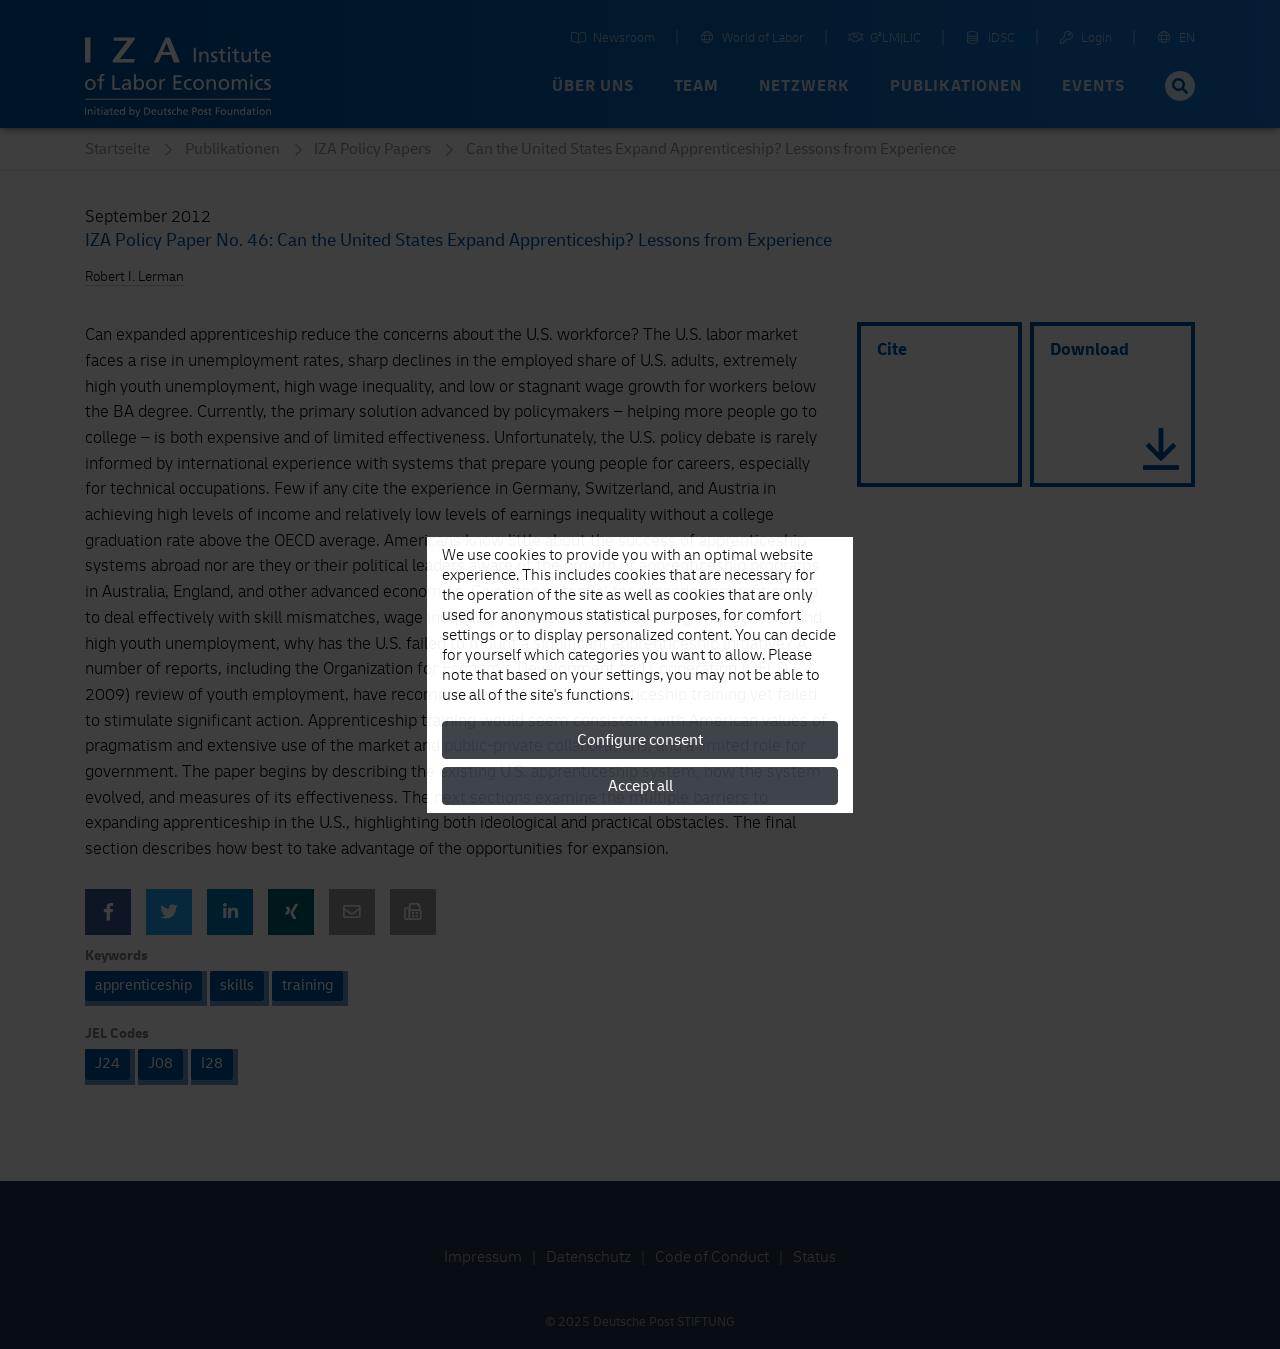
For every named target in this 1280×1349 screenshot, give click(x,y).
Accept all (640, 786)
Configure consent (640, 740)
